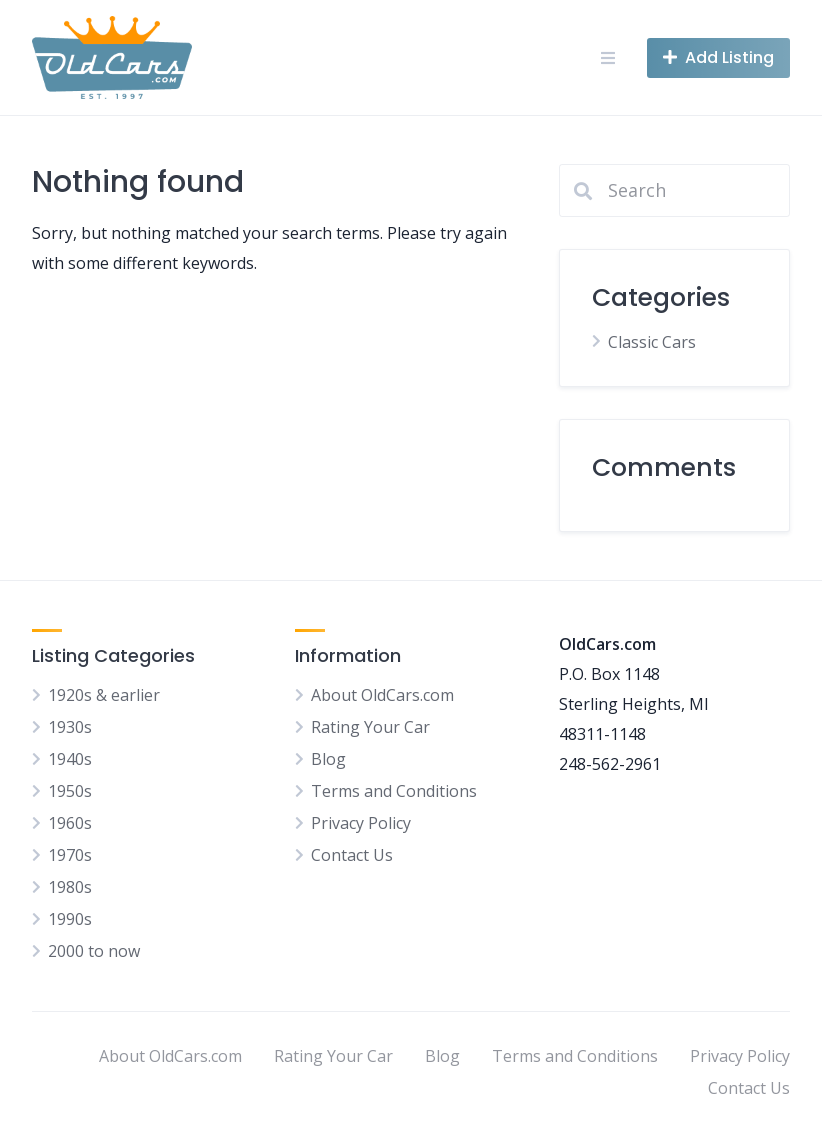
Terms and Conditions (394, 791)
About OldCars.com (382, 695)
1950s (70, 791)
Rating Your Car (370, 727)
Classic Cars (652, 342)
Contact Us (352, 855)
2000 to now (94, 951)
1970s (70, 855)
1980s (70, 887)
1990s (70, 919)
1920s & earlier (104, 695)
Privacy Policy (361, 823)
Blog (328, 759)
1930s (70, 727)
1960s (70, 823)
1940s (70, 759)
